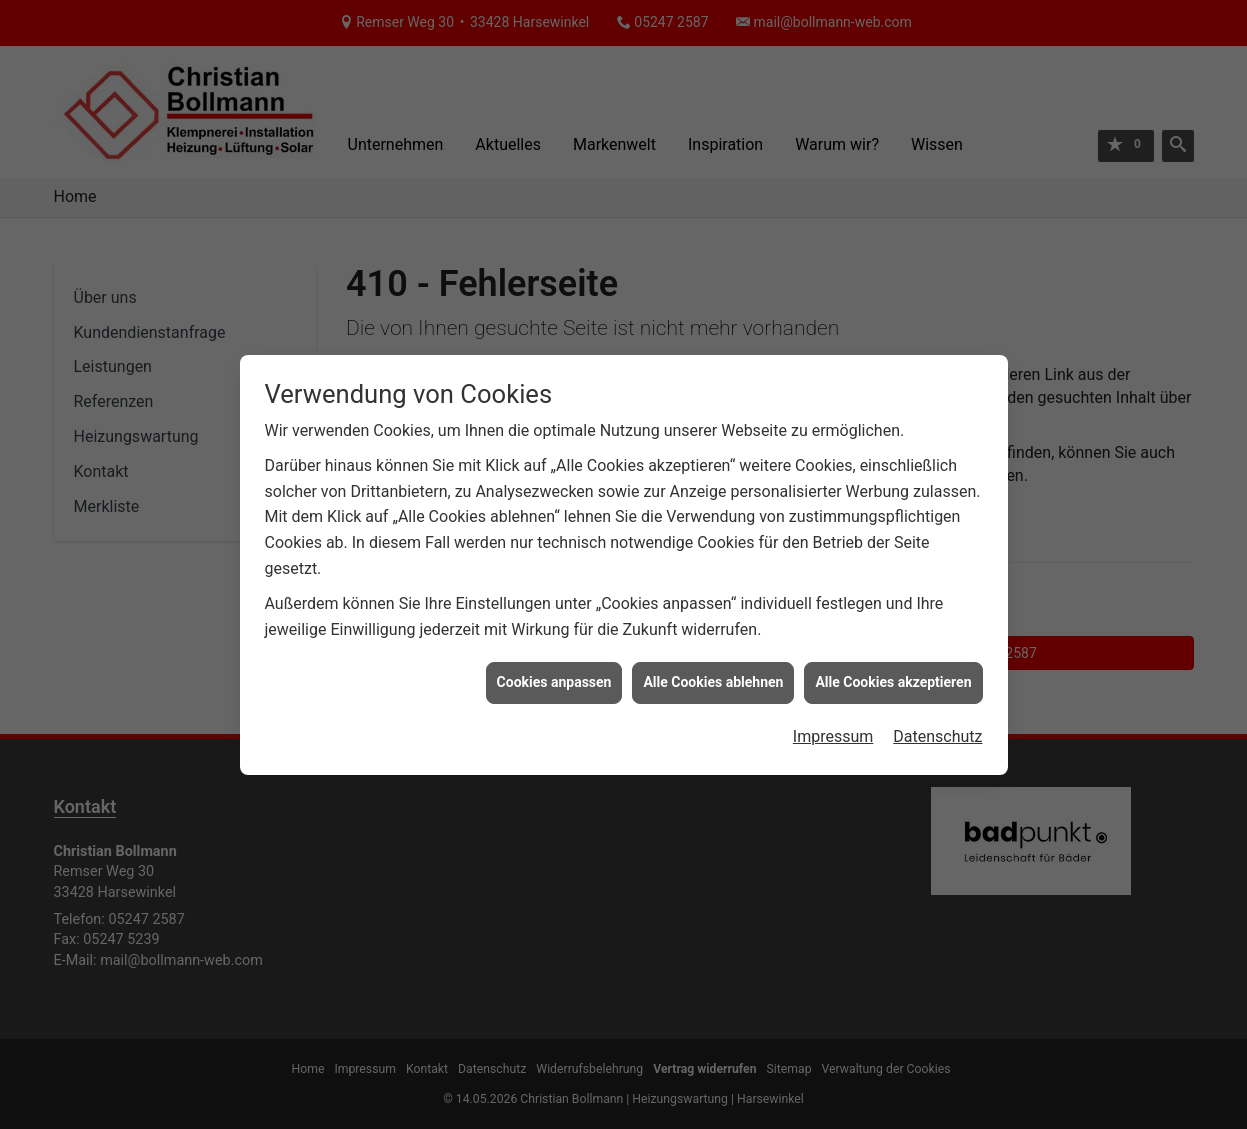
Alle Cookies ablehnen (713, 677)
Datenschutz (937, 731)
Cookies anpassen (554, 677)
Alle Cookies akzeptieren (893, 677)
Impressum (833, 731)
